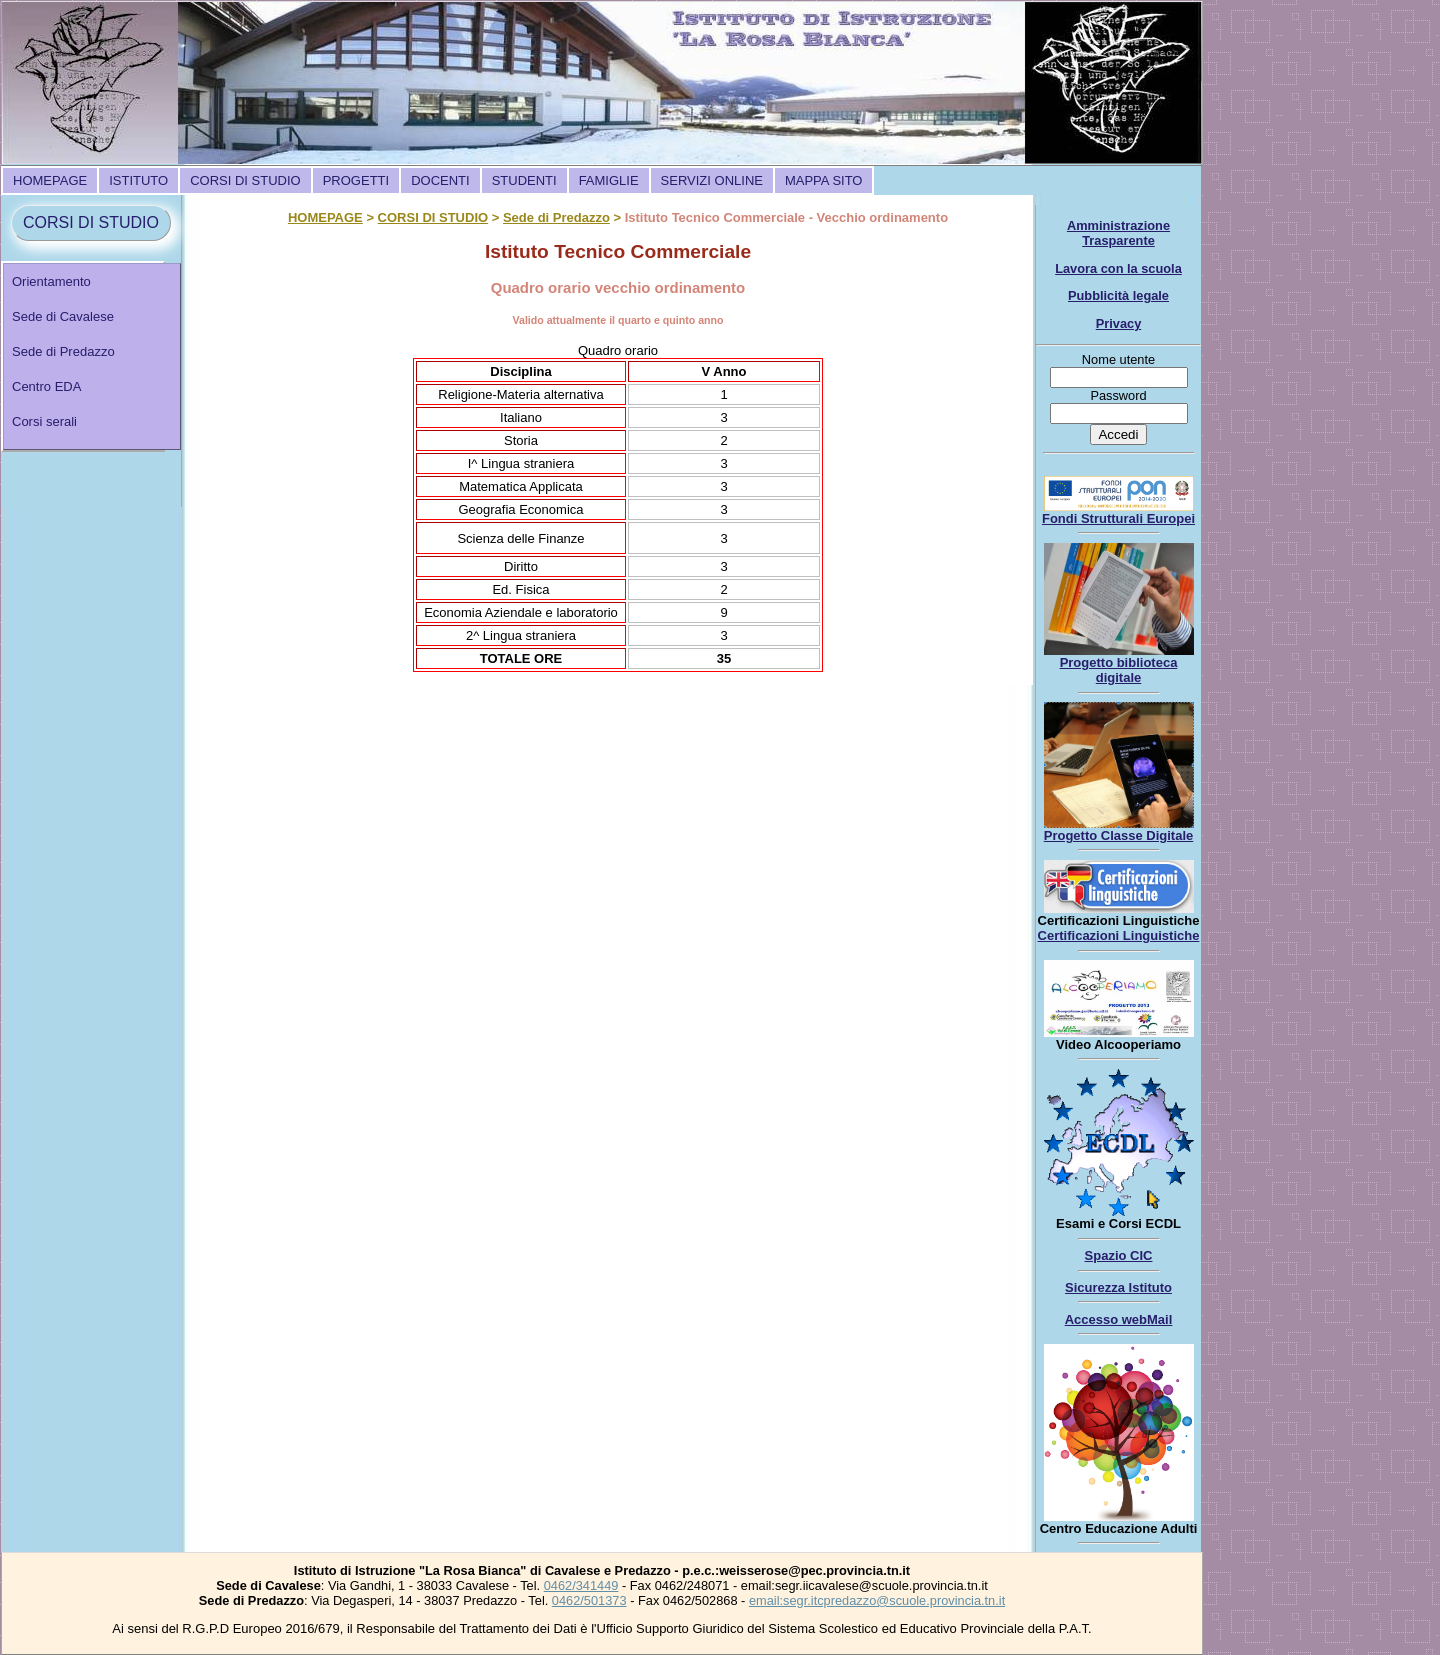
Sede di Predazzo (63, 351)
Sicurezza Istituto (1118, 1287)
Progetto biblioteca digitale (1119, 670)
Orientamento (51, 281)
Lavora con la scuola (1118, 268)
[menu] (92, 356)
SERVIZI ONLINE (712, 180)
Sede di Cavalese (63, 316)
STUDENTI (524, 180)
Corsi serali (44, 421)
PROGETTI (356, 180)
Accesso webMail (1119, 1319)
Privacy (1119, 323)
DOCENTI (440, 180)
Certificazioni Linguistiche (1119, 935)
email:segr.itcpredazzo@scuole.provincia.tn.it (877, 1600)
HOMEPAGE (50, 180)
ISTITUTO (138, 180)
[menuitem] (50, 180)
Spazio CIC (1119, 1255)
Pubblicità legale (1118, 295)
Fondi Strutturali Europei (1118, 518)
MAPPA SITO (824, 180)
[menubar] (437, 180)
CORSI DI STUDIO (245, 180)
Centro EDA (46, 386)
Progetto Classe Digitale (1119, 835)
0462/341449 (581, 1585)
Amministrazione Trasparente (1118, 233)
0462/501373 (589, 1600)
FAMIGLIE (609, 180)
